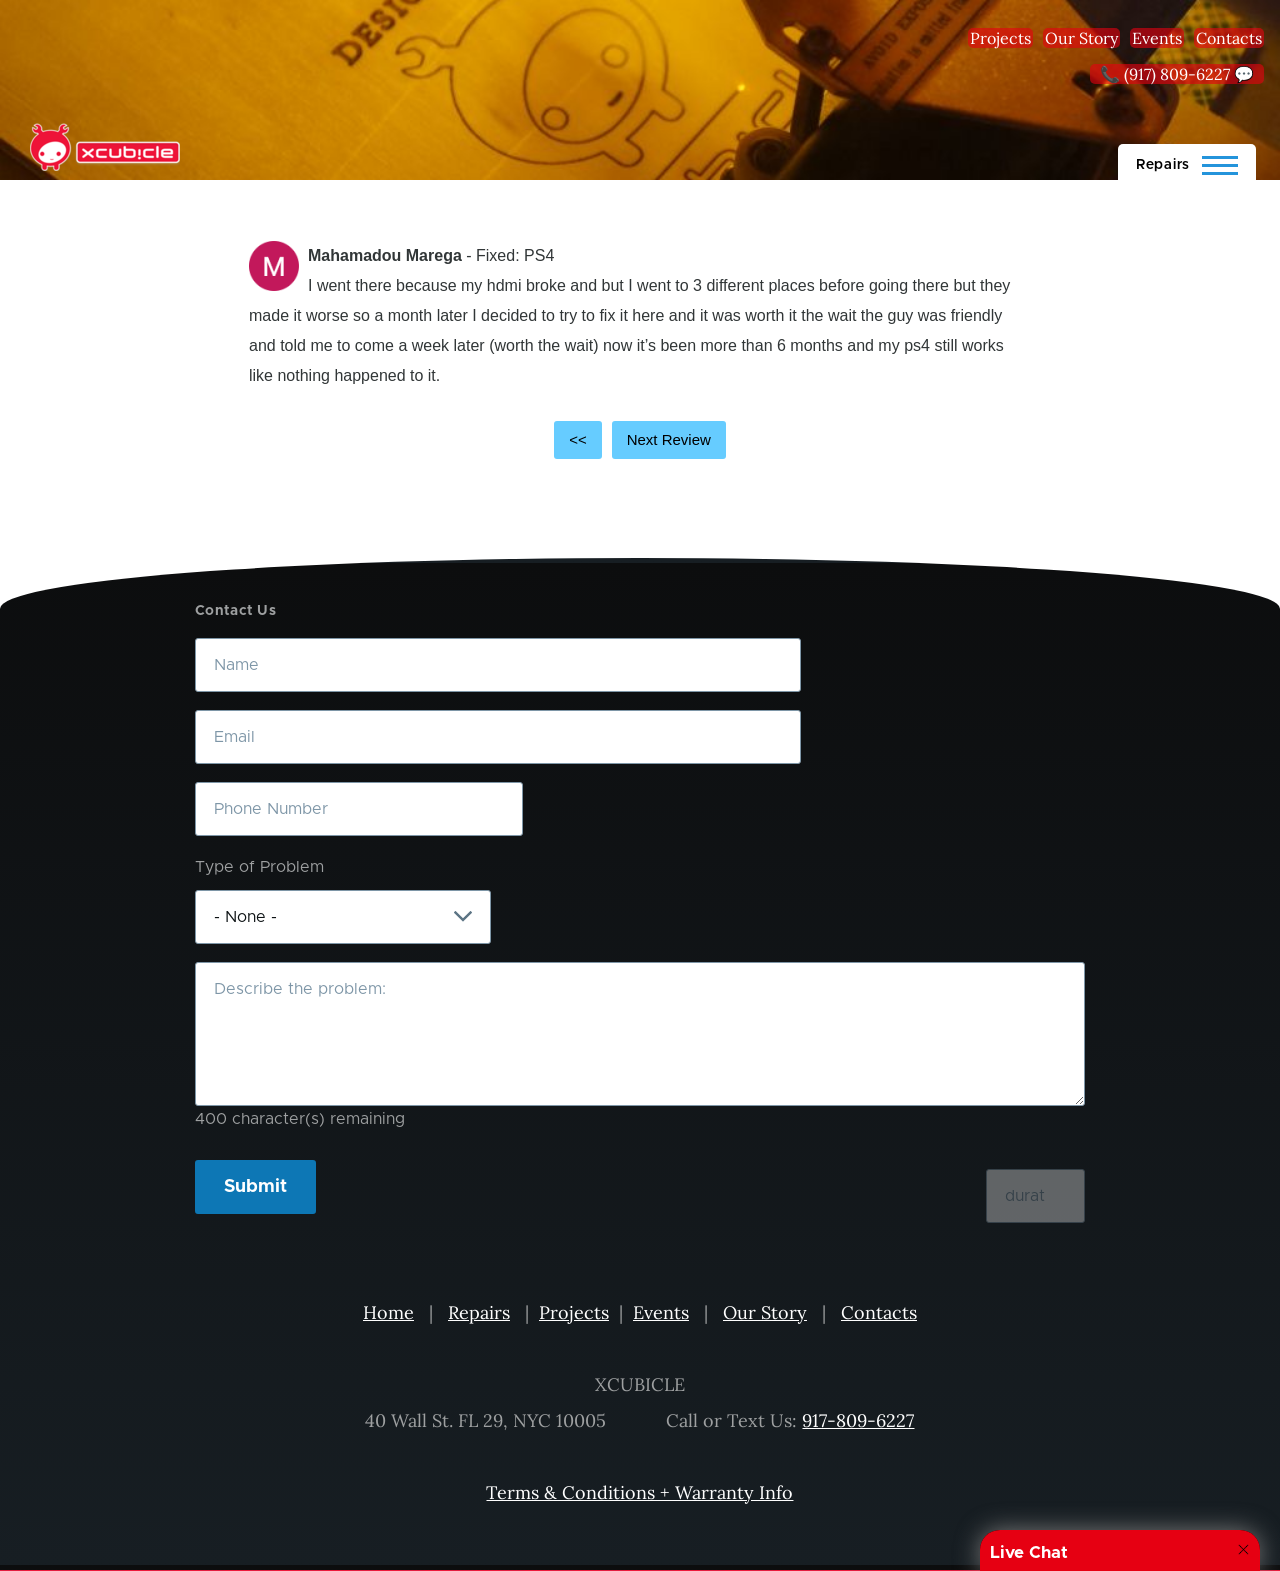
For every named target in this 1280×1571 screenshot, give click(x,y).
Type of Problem (259, 867)
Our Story (1081, 38)
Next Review (669, 439)
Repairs (479, 1312)
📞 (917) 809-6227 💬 (1177, 74)
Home (388, 1312)
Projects (1000, 38)
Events (1157, 38)
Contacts (1229, 38)
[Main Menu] (1187, 162)
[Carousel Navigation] (640, 440)
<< (578, 439)
